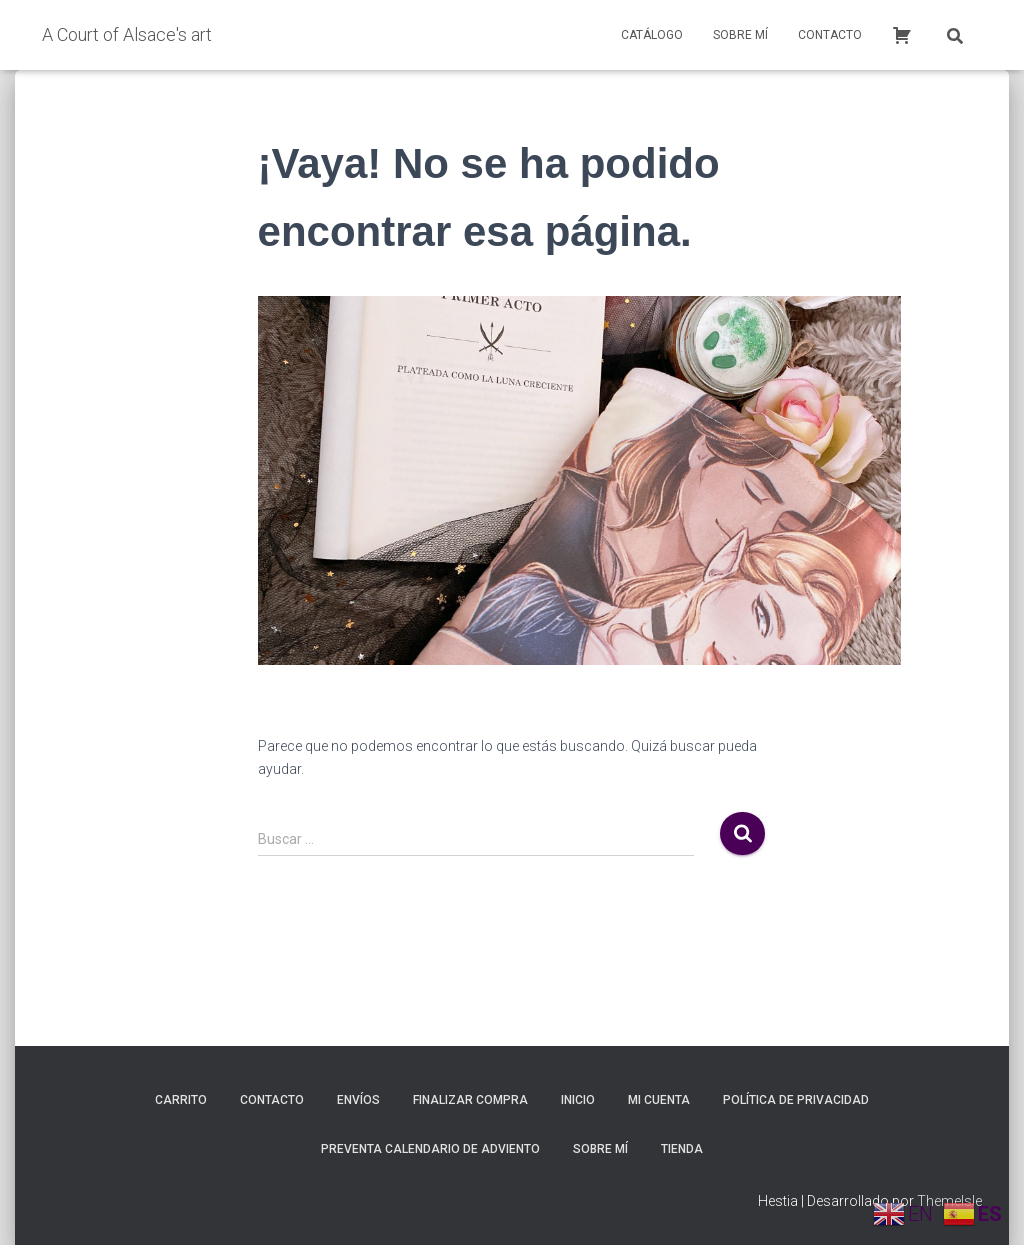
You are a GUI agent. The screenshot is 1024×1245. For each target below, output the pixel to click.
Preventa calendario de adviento (430, 1149)
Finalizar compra (470, 1100)
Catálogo (652, 35)
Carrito (181, 1100)
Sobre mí (740, 35)
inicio (578, 1100)
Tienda (682, 1149)
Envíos (358, 1100)
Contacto (830, 35)
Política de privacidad (796, 1100)
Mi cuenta (659, 1100)
